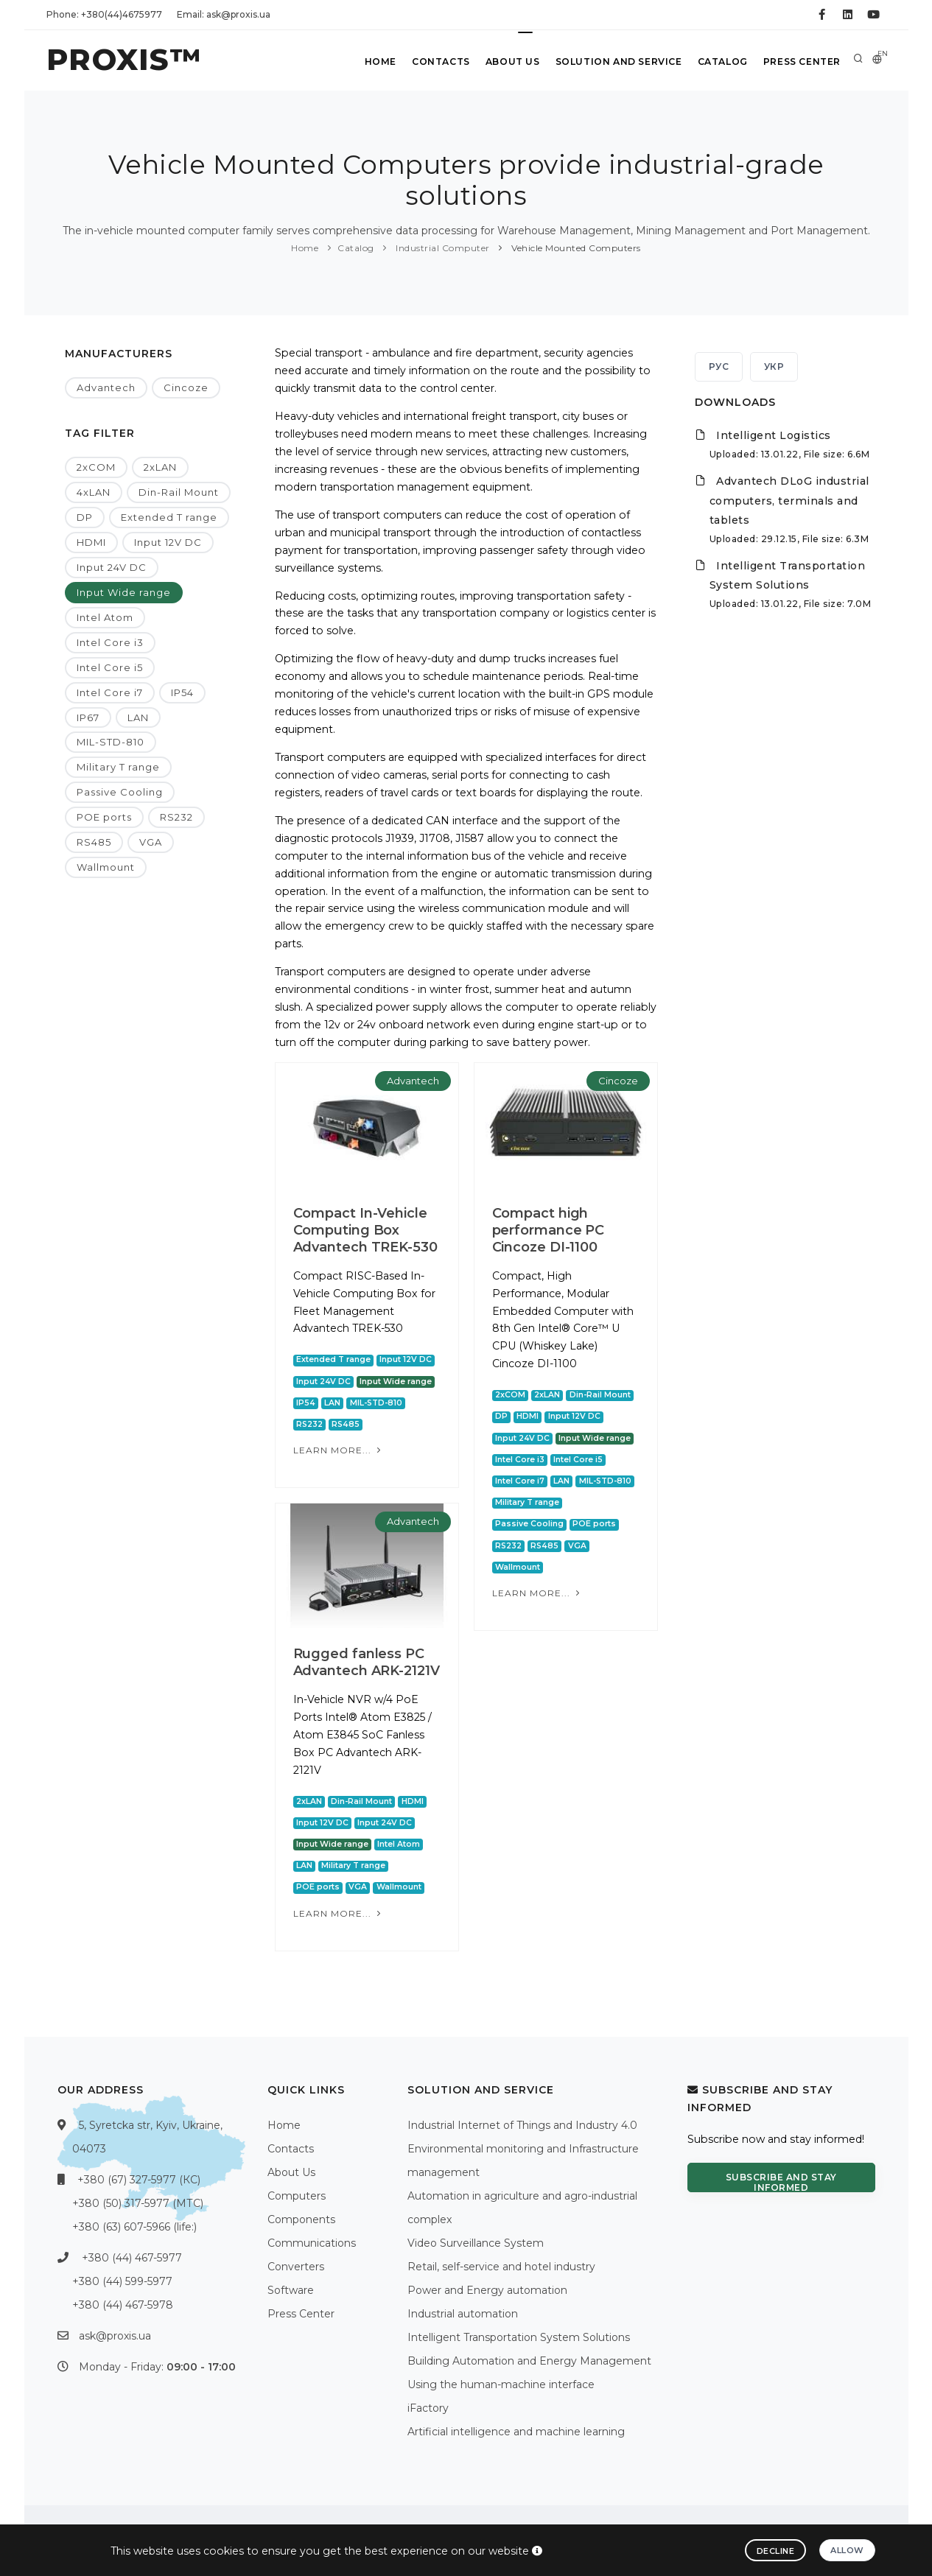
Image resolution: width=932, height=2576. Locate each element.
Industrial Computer (441, 247)
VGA (150, 842)
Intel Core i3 (110, 642)
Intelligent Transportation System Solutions (518, 2337)
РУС (719, 366)
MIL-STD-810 (110, 742)
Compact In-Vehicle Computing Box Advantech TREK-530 (365, 1230)
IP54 (182, 692)
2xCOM (96, 467)
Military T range (118, 767)
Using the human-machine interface (501, 2384)
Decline (776, 2551)
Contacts (431, 61)
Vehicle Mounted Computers (575, 247)
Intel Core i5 (110, 667)
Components (301, 2219)
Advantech (106, 387)
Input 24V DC (112, 567)
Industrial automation (462, 2313)
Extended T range (169, 517)
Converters (295, 2266)
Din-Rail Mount (179, 492)
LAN (138, 717)
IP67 (88, 717)
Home (368, 61)
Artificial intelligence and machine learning (516, 2431)
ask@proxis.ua (115, 2335)
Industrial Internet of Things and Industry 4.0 (522, 2125)
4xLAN (94, 492)
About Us (504, 61)
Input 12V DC (168, 542)
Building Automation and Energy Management (529, 2361)
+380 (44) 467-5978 (122, 2305)
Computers (296, 2196)
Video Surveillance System (475, 2243)
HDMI (91, 542)
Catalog (719, 61)
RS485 (94, 842)
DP (85, 517)
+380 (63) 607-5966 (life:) (134, 2226)
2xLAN (160, 467)
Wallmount (106, 867)
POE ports (104, 817)
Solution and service (613, 61)
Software (290, 2290)
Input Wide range (124, 592)
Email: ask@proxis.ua (223, 14)
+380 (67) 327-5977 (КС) (138, 2179)
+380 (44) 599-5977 (122, 2281)
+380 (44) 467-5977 (132, 2257)
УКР (774, 366)
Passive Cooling (120, 792)
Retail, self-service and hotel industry (501, 2266)
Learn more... (338, 1450)
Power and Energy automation (487, 2290)
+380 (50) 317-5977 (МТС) (137, 2203)
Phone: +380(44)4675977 (104, 14)
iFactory (428, 2408)
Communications (311, 2243)
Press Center (800, 61)
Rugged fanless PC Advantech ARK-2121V (366, 1662)
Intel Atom (105, 617)
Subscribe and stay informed (781, 2182)
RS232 (176, 817)
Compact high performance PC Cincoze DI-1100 (548, 1230)
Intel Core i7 (110, 692)
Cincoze (186, 387)
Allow (847, 2550)
